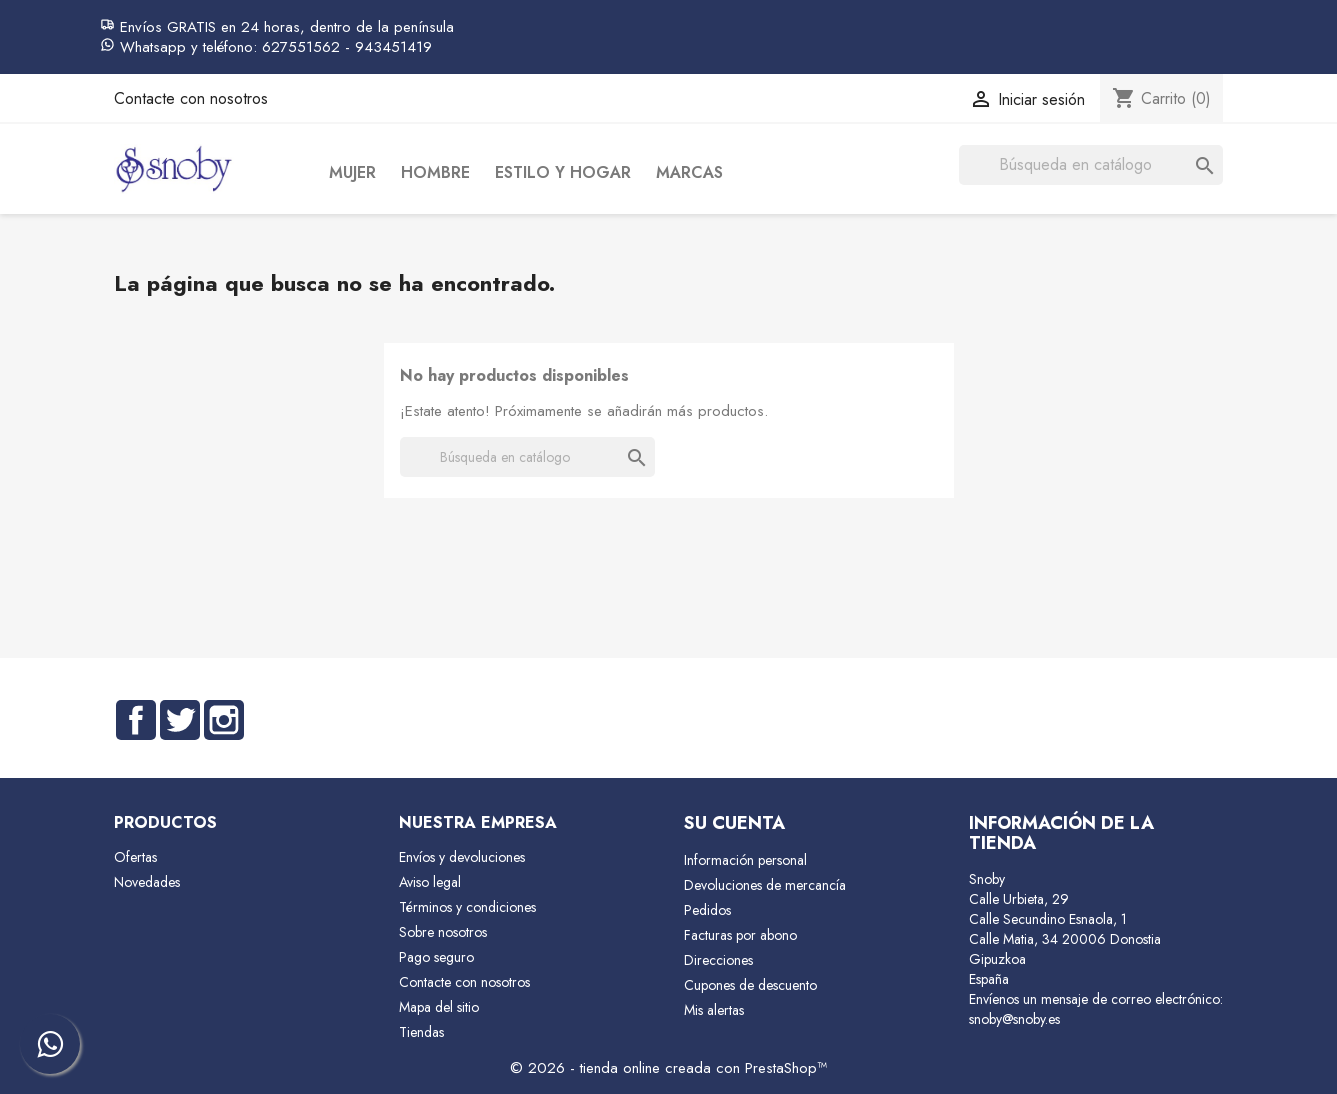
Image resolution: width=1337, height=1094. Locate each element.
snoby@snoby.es (1014, 1019)
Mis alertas (714, 1010)
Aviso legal (430, 882)
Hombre (435, 172)
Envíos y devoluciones (462, 857)
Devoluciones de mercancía (765, 885)
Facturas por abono (740, 935)
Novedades (147, 882)
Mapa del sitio (439, 1007)
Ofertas (135, 857)
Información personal (745, 860)
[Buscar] (1091, 165)
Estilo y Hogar (563, 172)
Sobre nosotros (443, 932)
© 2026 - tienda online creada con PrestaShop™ (668, 1068)
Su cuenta (734, 823)
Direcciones (718, 960)
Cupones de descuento (750, 985)
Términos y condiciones (467, 907)
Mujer (352, 172)
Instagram (224, 720)
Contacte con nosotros (191, 98)
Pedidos (707, 910)
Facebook (136, 720)
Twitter (180, 720)
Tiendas (421, 1032)
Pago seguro (436, 957)
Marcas (689, 172)
